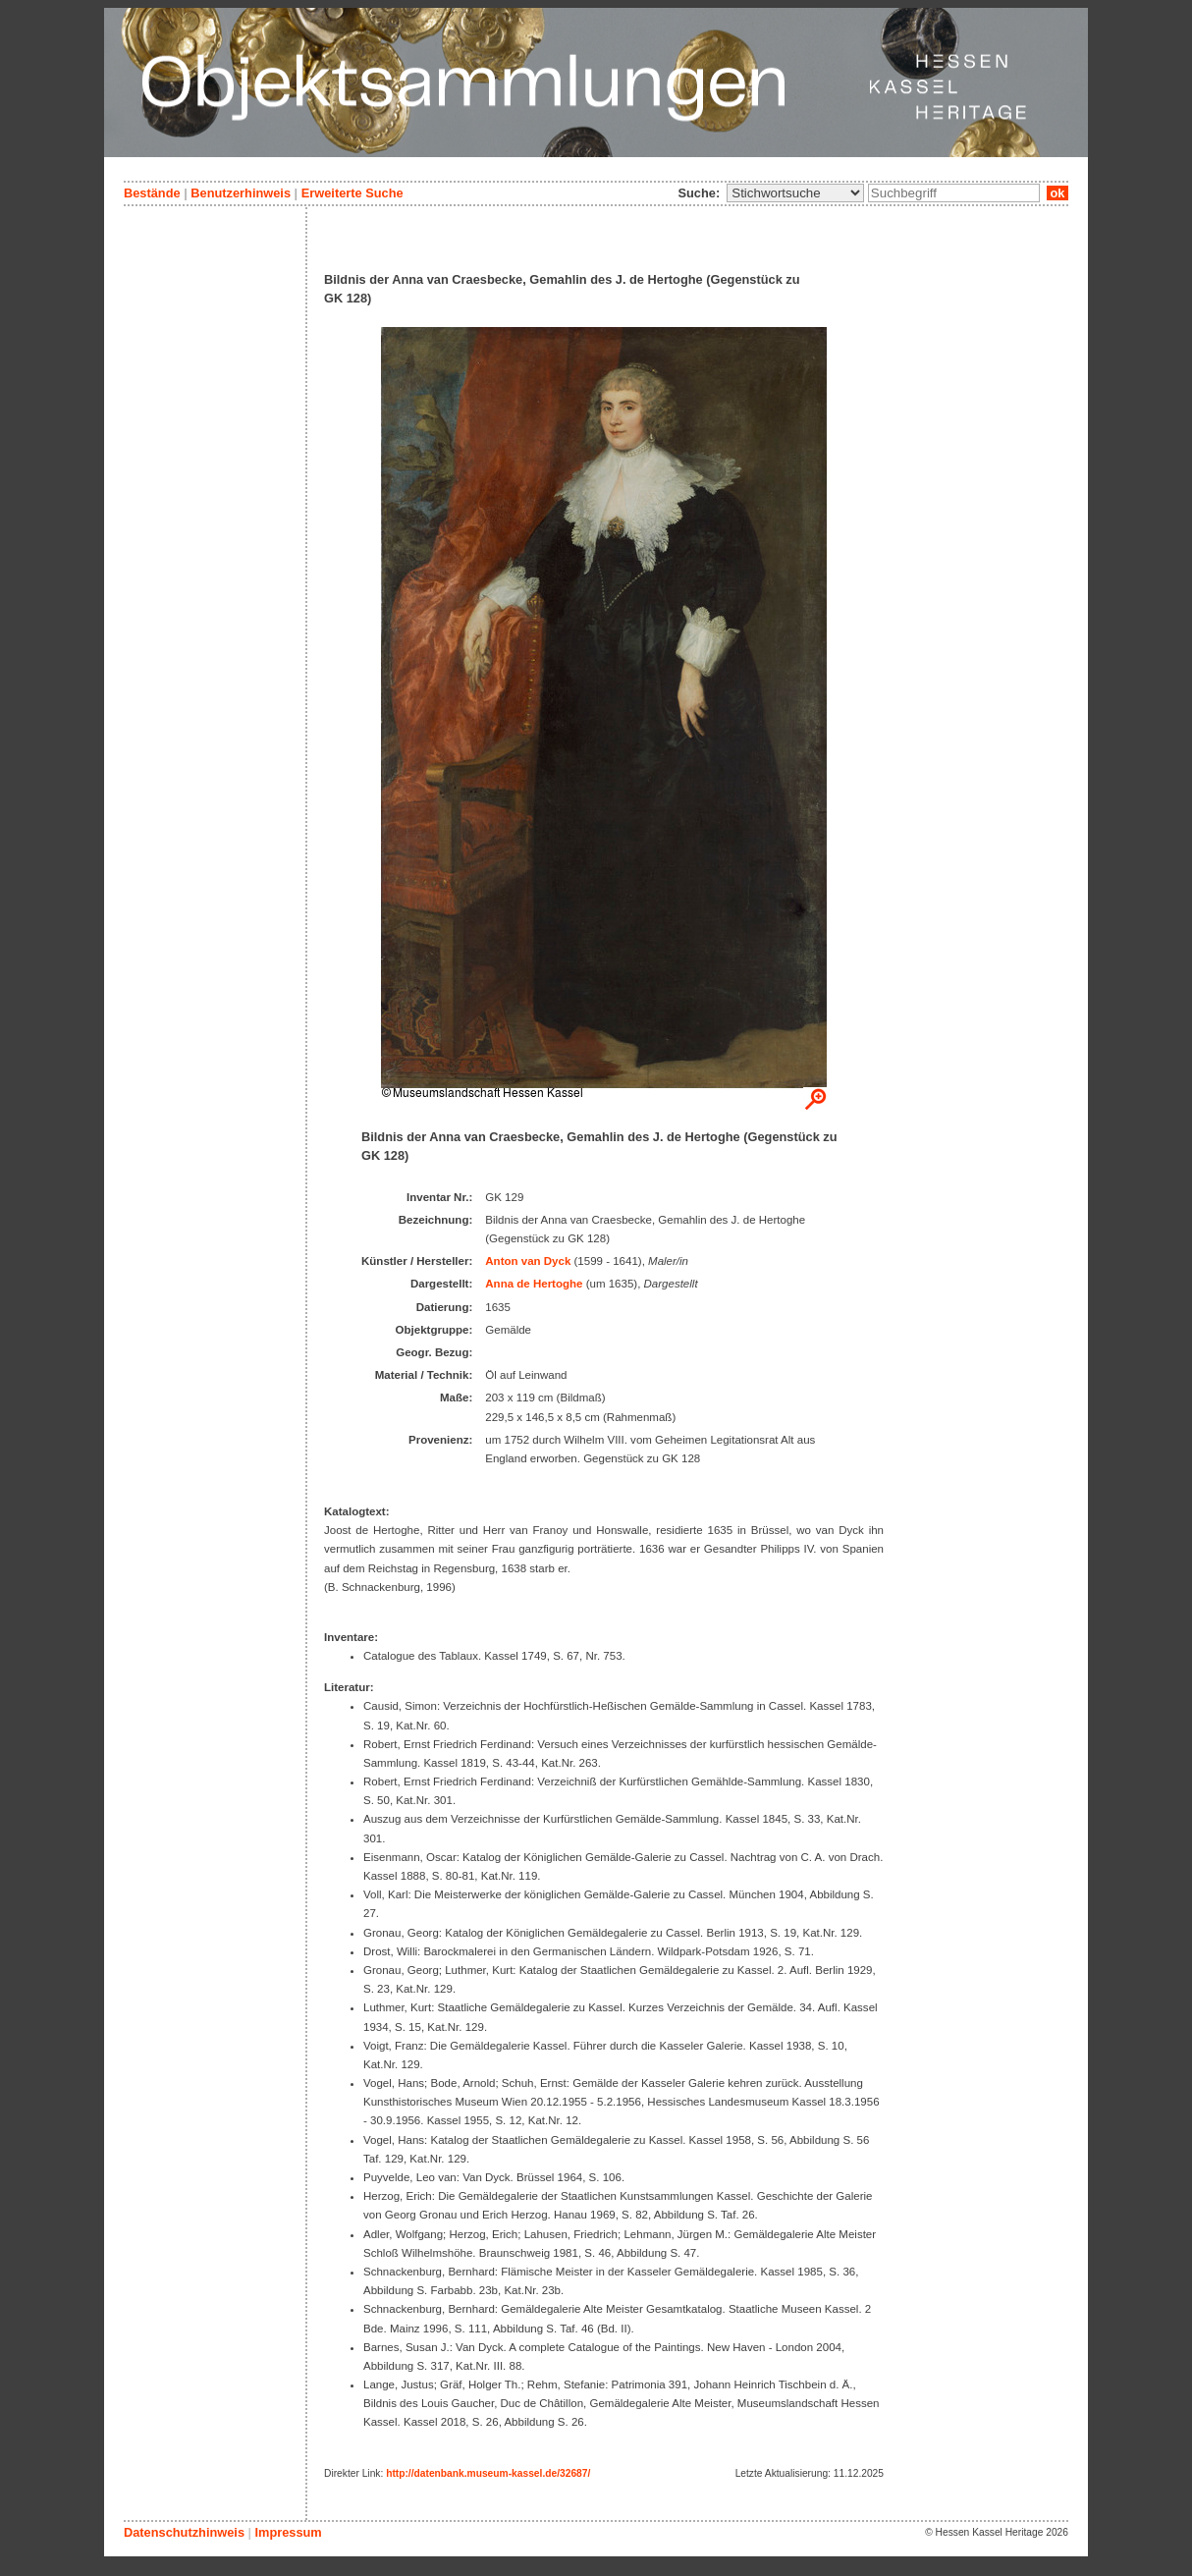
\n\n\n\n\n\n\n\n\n (795, 193)
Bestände (152, 193)
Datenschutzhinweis (184, 2532)
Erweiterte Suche (352, 193)
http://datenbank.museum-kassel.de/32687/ (488, 2473)
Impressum (287, 2532)
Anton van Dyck (527, 1261)
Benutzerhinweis (240, 193)
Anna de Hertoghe (533, 1283)
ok (1057, 193)
